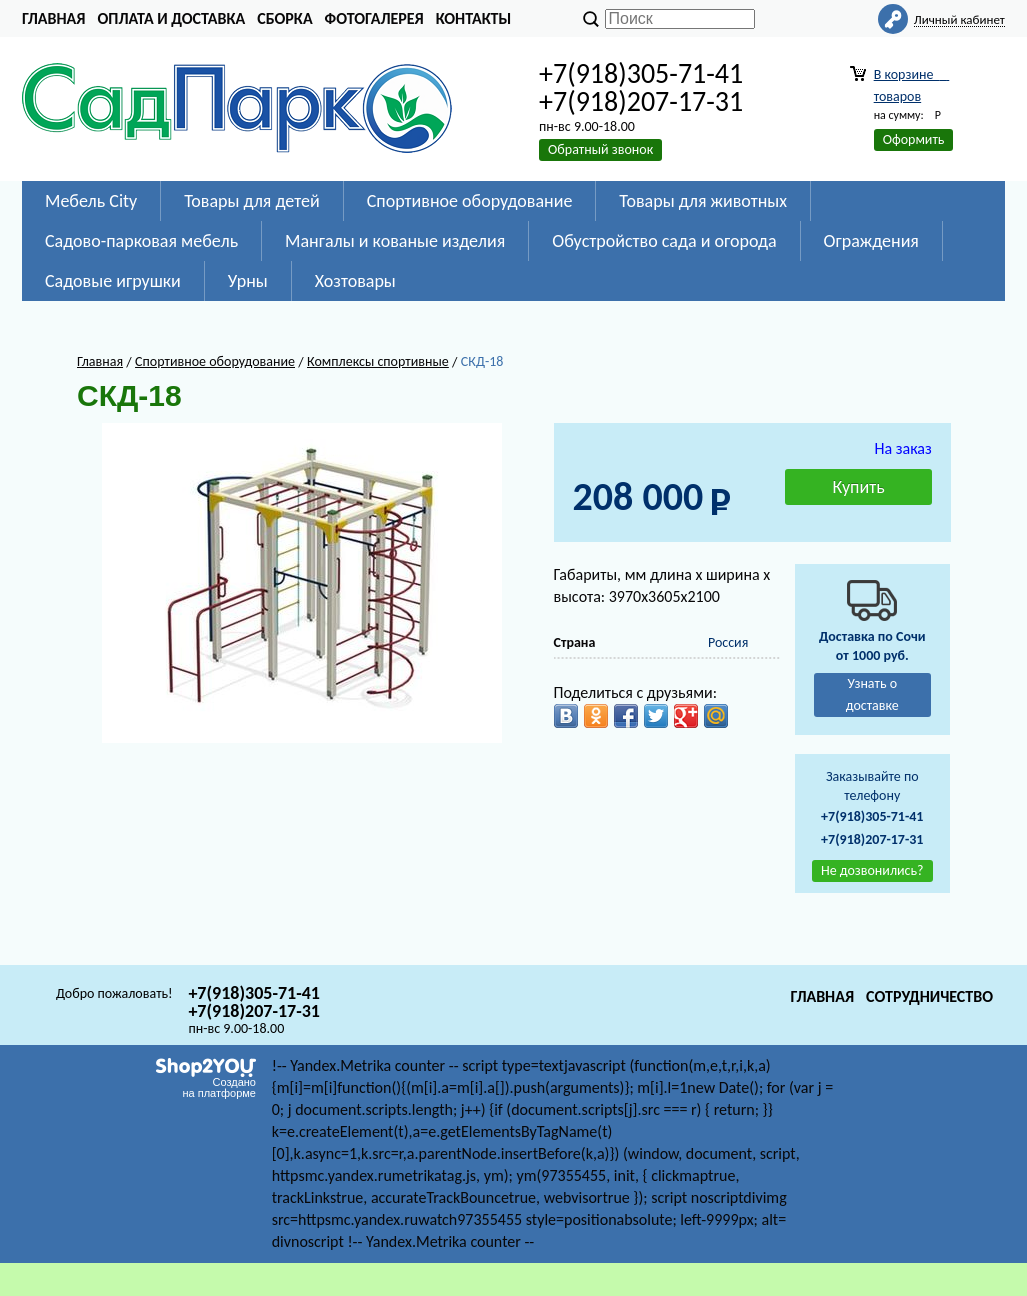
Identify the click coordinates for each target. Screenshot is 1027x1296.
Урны (248, 281)
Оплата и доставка (171, 18)
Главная (53, 18)
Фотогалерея (374, 18)
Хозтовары (355, 281)
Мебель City (91, 201)
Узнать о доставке (872, 694)
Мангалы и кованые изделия (395, 241)
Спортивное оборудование (470, 201)
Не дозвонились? (872, 870)
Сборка (284, 18)
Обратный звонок (600, 149)
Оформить (914, 139)
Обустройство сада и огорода (664, 241)
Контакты (474, 18)
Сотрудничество (929, 996)
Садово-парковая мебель (141, 241)
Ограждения (871, 241)
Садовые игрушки (113, 281)
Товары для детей (251, 201)
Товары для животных (703, 201)
